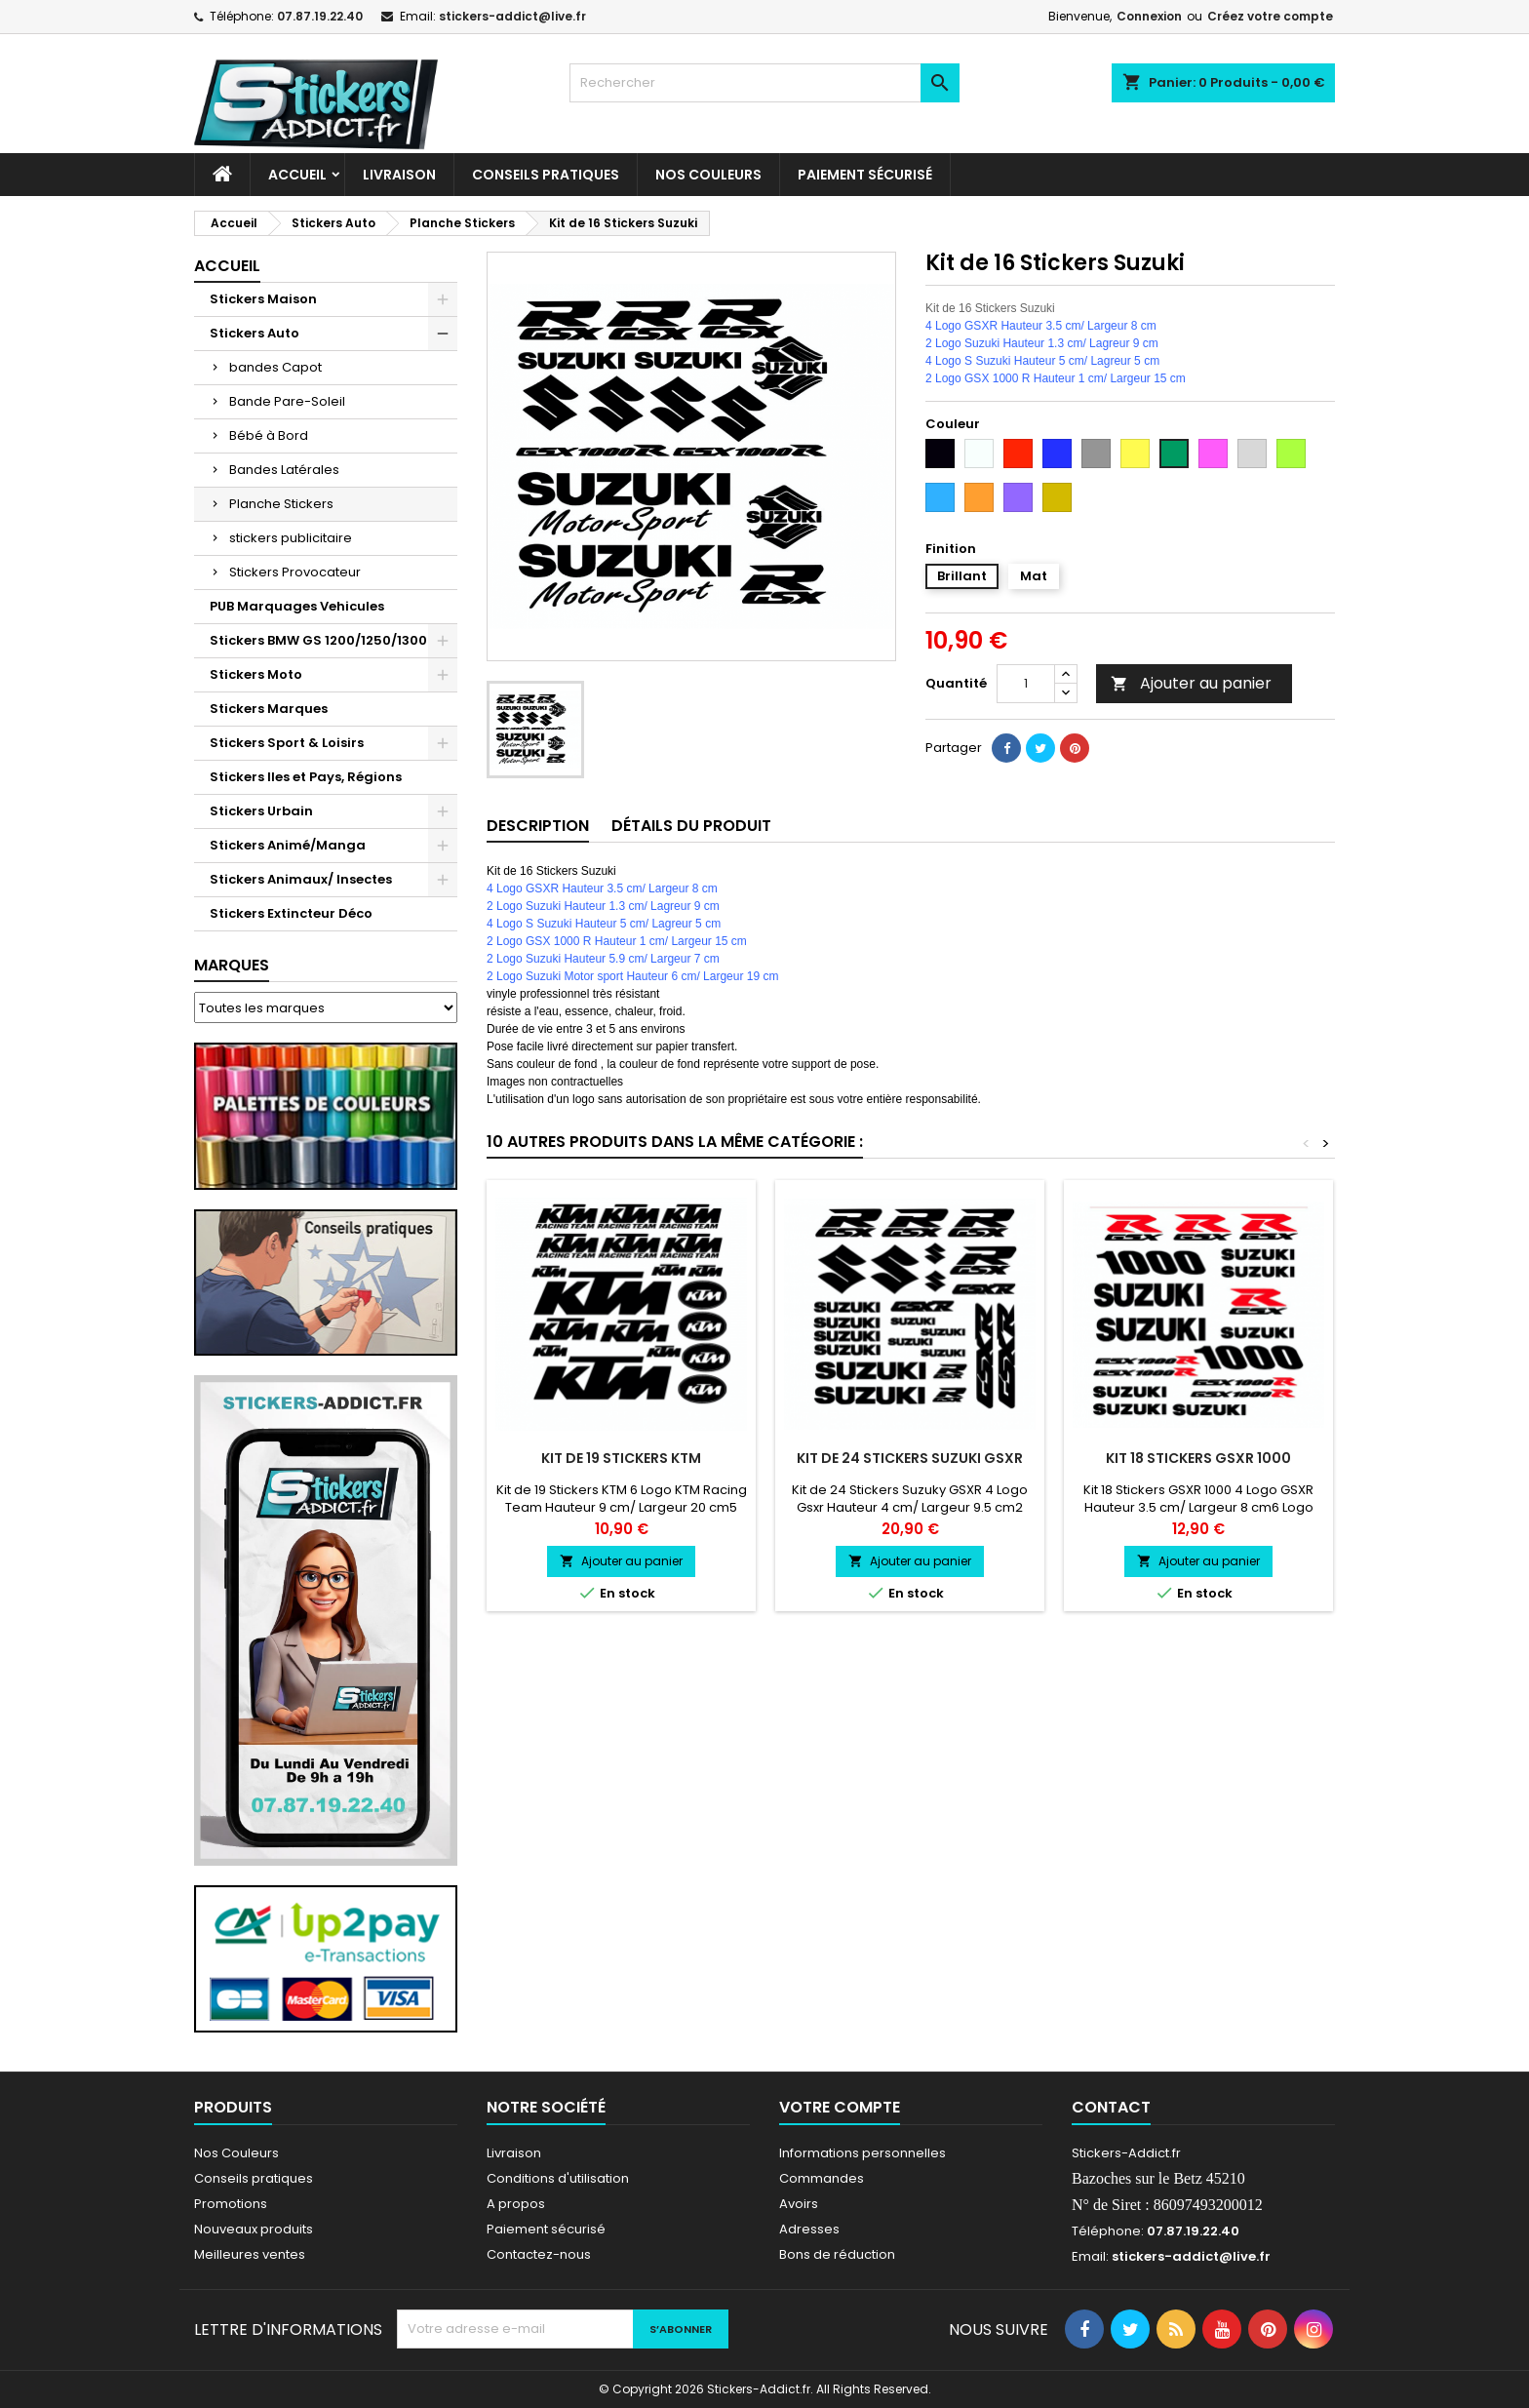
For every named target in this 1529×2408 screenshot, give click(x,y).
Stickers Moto (256, 674)
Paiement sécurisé (865, 174)
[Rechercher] (764, 82)
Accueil (297, 174)
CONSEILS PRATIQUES (545, 174)
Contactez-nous (539, 2254)
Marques (231, 965)
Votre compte (839, 2107)
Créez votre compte (1270, 16)
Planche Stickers (281, 503)
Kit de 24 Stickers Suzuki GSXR (910, 1458)
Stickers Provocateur (295, 572)
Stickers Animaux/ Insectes (301, 879)
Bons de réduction (837, 2254)
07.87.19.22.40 (320, 16)
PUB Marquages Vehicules (297, 606)
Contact (1111, 2107)
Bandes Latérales (284, 469)
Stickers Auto (254, 333)
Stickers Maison (263, 299)
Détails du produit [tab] (691, 825)
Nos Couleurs (708, 174)
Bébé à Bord (268, 435)
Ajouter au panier (1191, 683)
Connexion (1149, 16)
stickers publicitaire (290, 538)
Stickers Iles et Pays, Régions (306, 777)
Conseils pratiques (253, 2178)
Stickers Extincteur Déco (291, 913)
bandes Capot (275, 367)
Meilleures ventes (249, 2254)
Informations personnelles (862, 2153)
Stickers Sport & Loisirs (287, 742)
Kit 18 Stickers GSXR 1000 (1198, 1458)
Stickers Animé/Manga (288, 845)
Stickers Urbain (261, 811)
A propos (516, 2203)
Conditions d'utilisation (558, 2178)
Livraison (399, 174)
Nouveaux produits (253, 2229)
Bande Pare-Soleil (287, 401)
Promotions (230, 2203)
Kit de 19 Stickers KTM (621, 1458)
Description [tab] (538, 825)
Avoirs (798, 2203)
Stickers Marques (269, 708)
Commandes (821, 2178)
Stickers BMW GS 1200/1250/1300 (318, 640)
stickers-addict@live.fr (512, 16)
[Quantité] (1026, 683)
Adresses (809, 2229)
